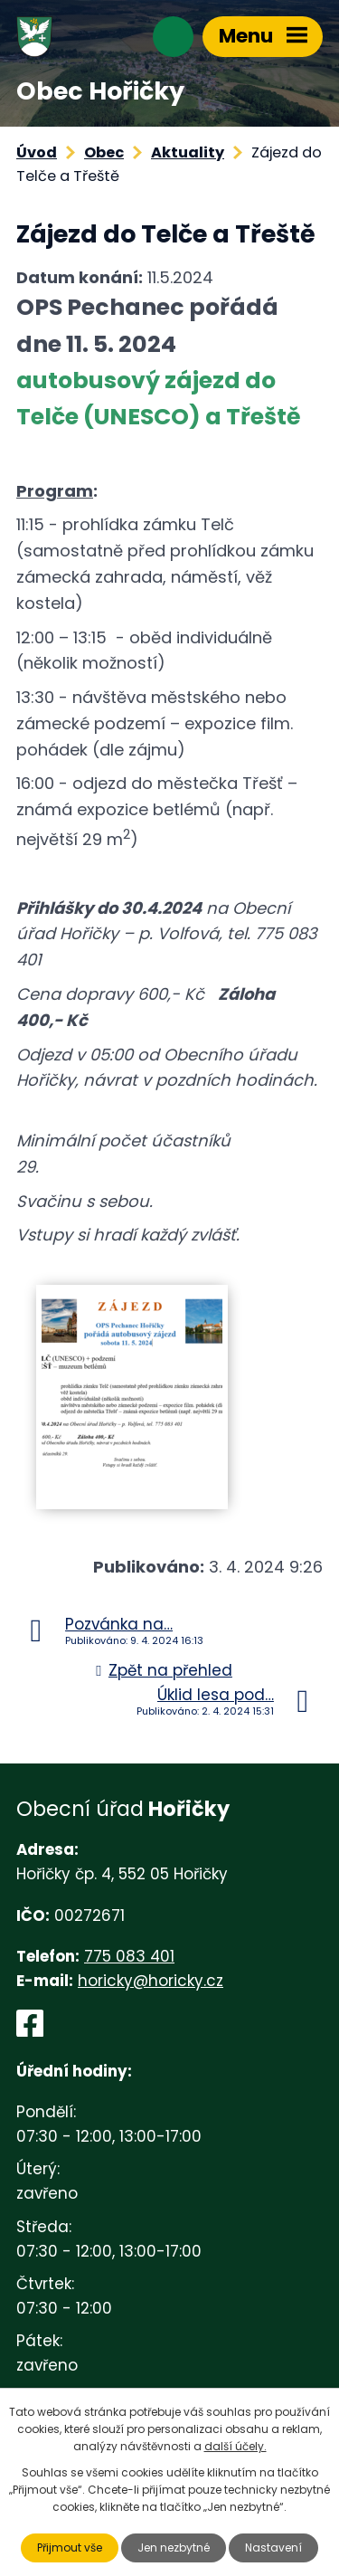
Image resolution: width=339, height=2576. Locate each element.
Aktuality (187, 152)
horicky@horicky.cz (150, 1980)
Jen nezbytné (173, 2547)
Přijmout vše (69, 2547)
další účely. (235, 2446)
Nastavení (273, 2547)
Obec (104, 152)
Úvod (36, 152)
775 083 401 (129, 1956)
